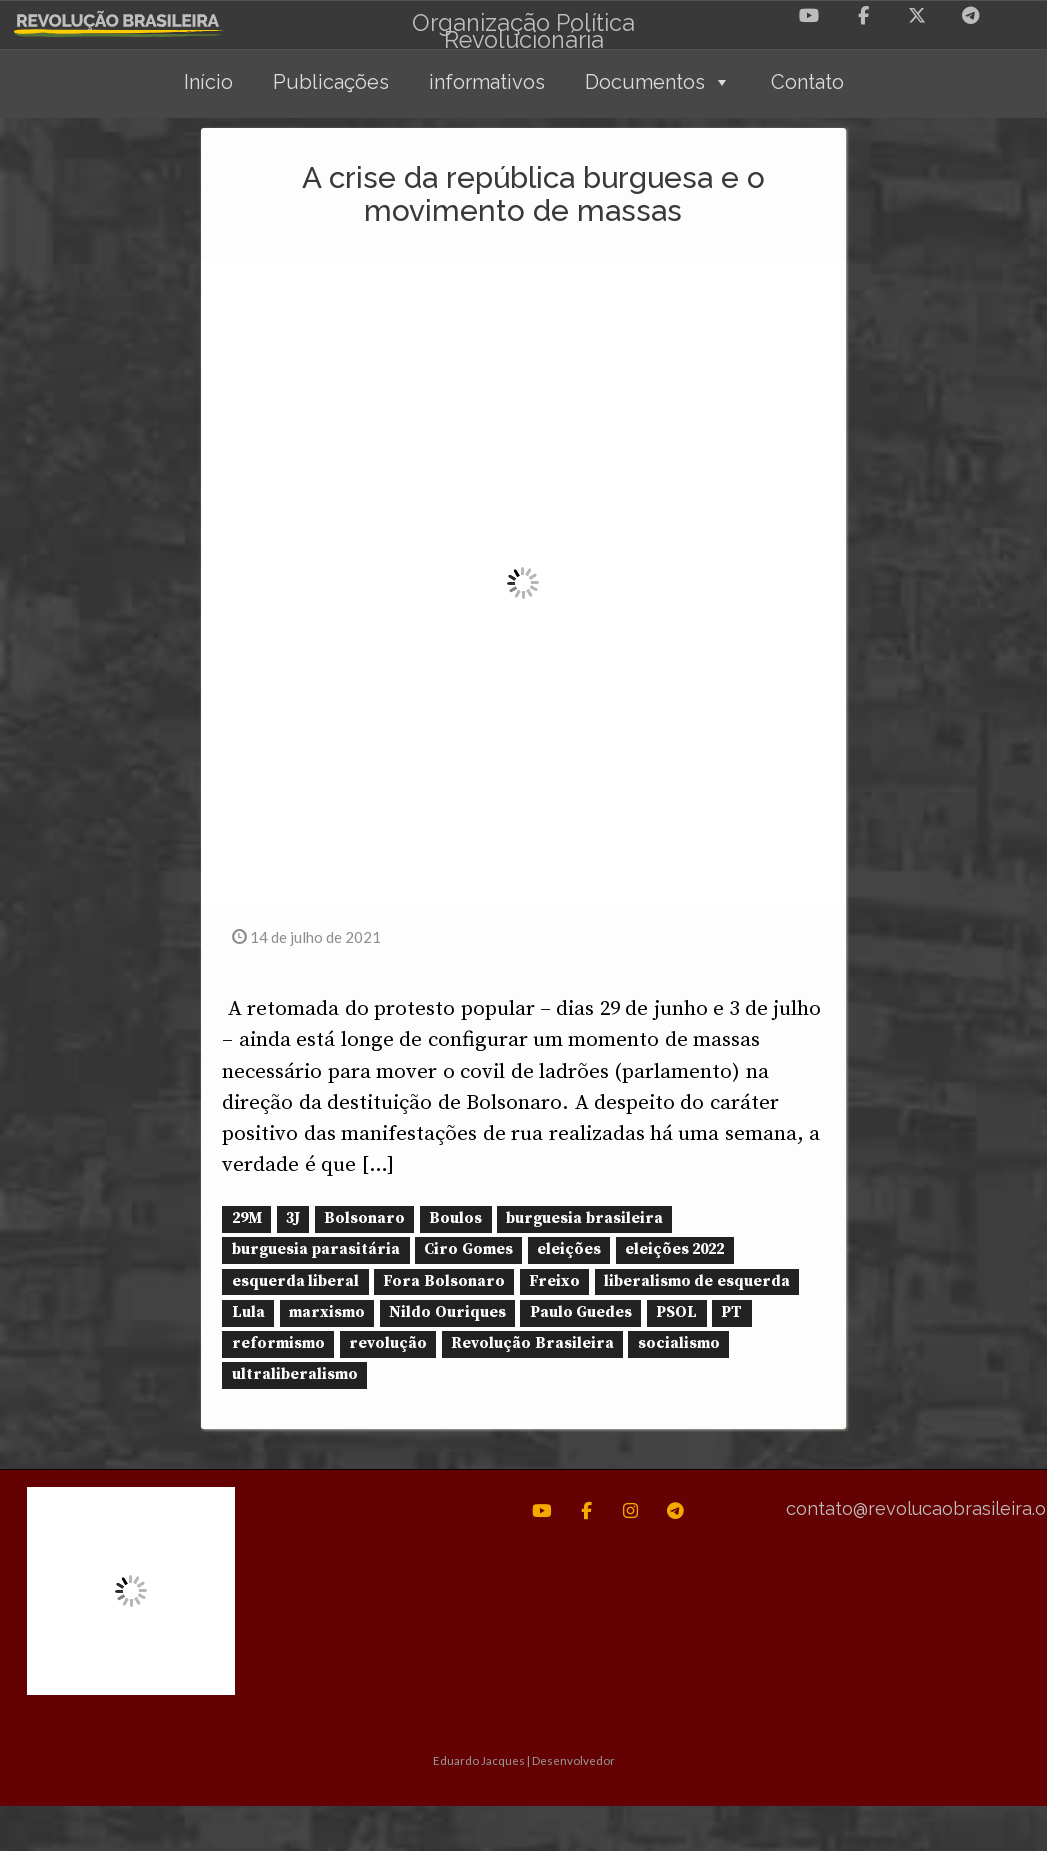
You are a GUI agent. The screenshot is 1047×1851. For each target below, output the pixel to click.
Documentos (658, 82)
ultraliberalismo (295, 1374)
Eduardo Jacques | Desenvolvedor (524, 1759)
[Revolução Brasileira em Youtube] (809, 16)
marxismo (327, 1312)
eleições (569, 1250)
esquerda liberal (295, 1281)
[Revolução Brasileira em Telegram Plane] (971, 16)
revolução (388, 1343)
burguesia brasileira (584, 1218)
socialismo (679, 1343)
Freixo (554, 1281)
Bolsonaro (364, 1218)
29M (247, 1218)
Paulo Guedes (581, 1312)
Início (208, 82)
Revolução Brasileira (532, 1343)
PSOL (676, 1312)
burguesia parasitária (316, 1250)
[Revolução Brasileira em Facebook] (863, 16)
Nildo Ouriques (447, 1312)
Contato (807, 82)
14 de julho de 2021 (306, 937)
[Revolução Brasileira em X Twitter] (917, 16)
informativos (487, 82)
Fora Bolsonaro (443, 1281)
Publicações (331, 82)
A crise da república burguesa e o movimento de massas (533, 194)
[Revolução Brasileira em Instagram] (630, 1511)
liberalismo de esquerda (697, 1281)
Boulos (455, 1218)
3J (293, 1218)
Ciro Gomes (468, 1250)
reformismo (278, 1343)
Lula (248, 1312)
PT (731, 1312)
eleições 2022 (674, 1250)
